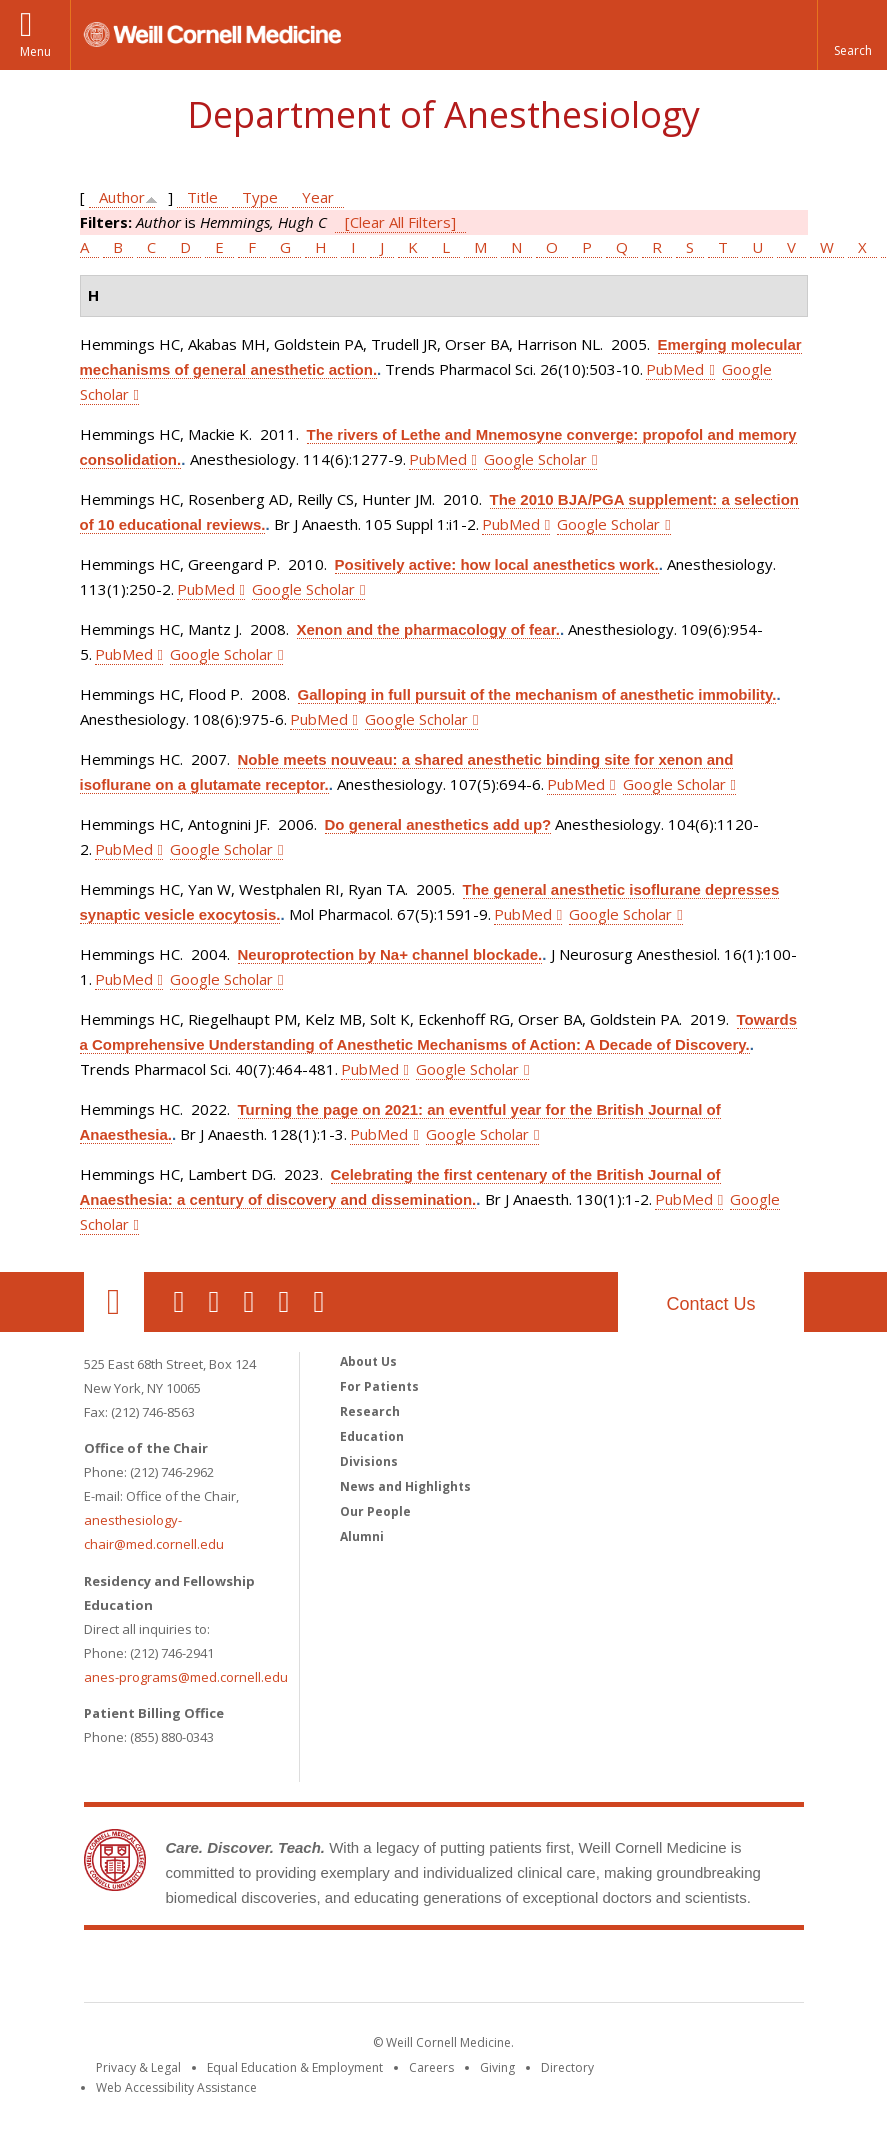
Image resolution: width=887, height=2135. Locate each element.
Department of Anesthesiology (443, 114)
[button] (852, 35)
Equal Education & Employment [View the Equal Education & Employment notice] (295, 2067)
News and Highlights (405, 1486)
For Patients (379, 1386)
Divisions (369, 1461)
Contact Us (710, 1304)
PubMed (675, 369)
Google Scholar (535, 459)
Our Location (114, 1302)
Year (318, 197)
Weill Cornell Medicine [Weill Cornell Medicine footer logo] (444, 1970)
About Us (368, 1361)
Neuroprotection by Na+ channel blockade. (390, 954)
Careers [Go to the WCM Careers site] (431, 2067)
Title (202, 197)
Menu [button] (35, 51)
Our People (375, 1511)
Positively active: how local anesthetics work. (497, 564)
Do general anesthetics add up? (438, 824)
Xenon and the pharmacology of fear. (428, 629)
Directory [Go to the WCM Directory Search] (567, 2067)
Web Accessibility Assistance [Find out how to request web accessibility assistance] (176, 2087)
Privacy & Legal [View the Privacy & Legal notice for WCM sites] (138, 2067)
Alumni (362, 1536)
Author (122, 197)
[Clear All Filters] (400, 222)
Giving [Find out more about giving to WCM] (497, 2067)
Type (260, 197)
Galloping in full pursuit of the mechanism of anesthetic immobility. (537, 694)
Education (372, 1436)
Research (370, 1411)
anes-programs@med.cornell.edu (186, 1677)
